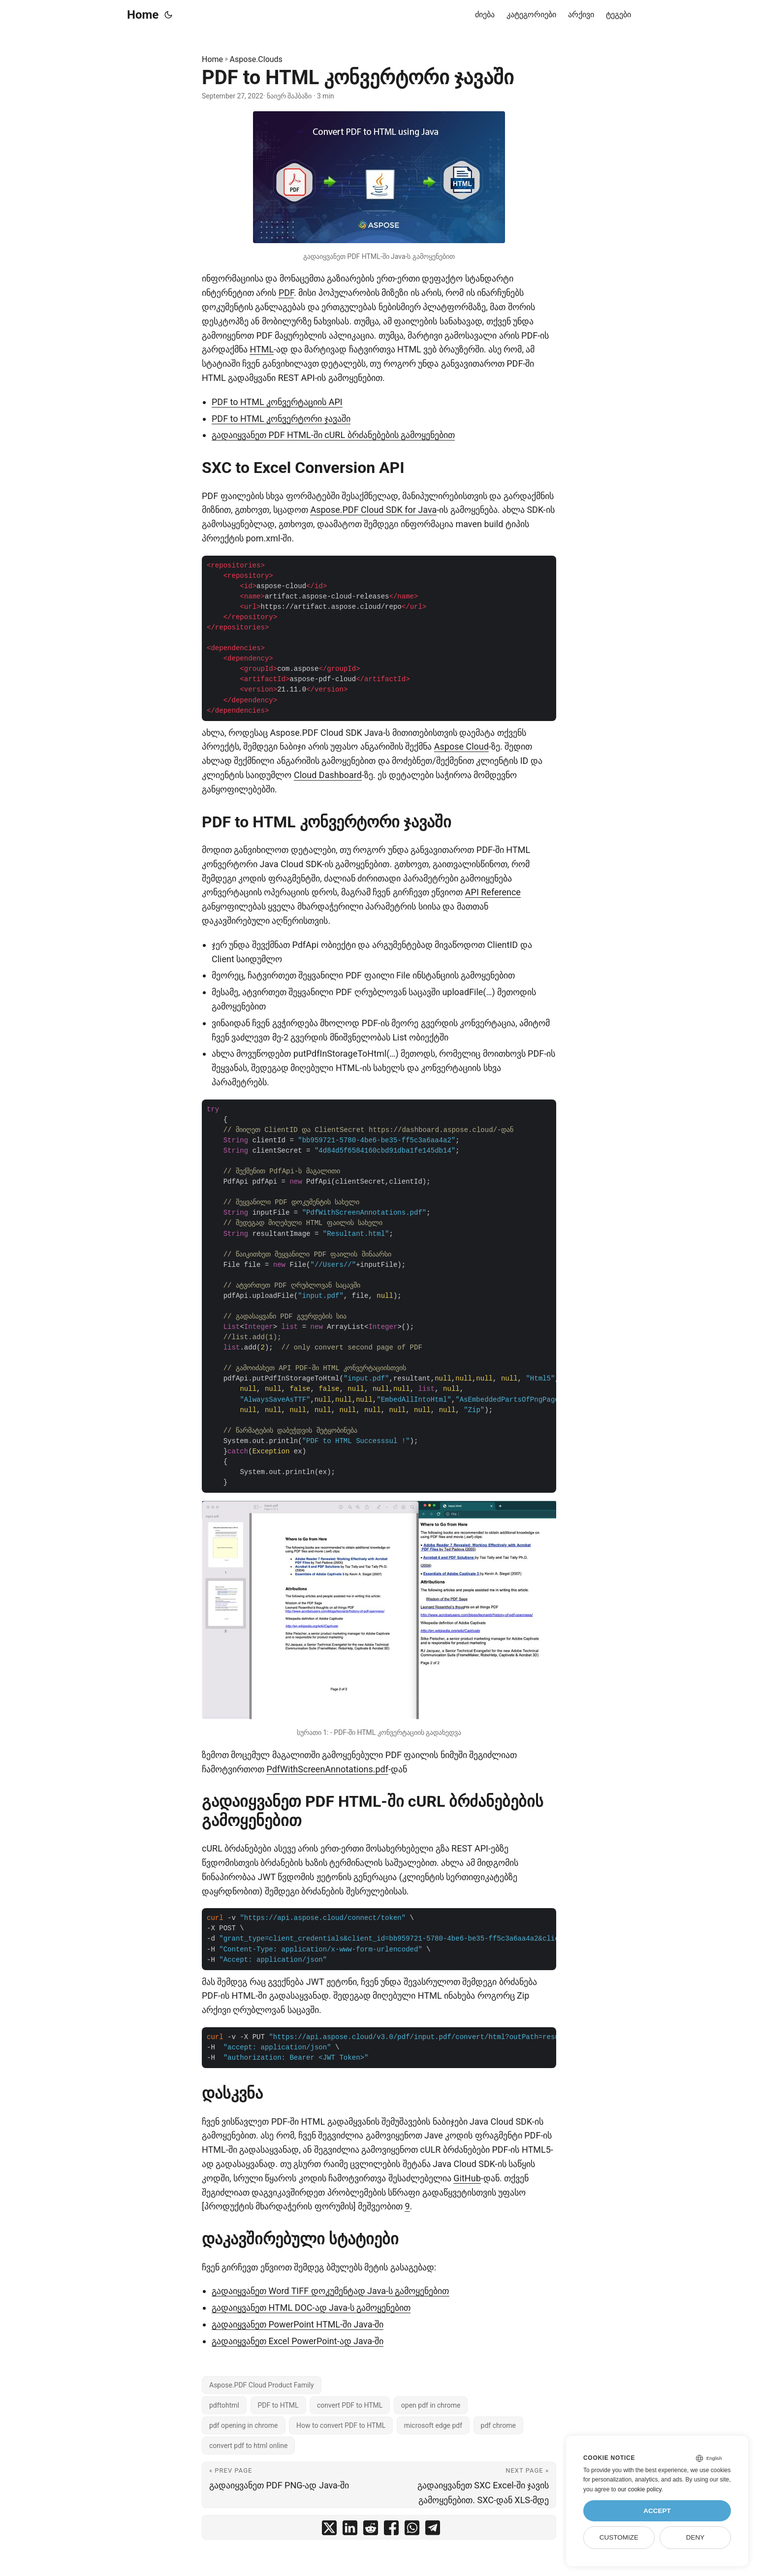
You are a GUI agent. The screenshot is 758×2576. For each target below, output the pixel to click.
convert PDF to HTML (349, 2405)
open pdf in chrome (431, 2405)
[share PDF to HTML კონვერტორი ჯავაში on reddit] (370, 2530)
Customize (619, 2537)
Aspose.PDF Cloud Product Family (261, 2385)
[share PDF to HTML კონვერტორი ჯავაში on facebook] (391, 2530)
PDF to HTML (278, 2405)
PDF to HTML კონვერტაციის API (277, 402)
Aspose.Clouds (256, 59)
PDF (286, 292)
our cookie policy (640, 2489)
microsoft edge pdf (433, 2425)
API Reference (493, 892)
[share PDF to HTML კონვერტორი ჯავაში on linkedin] (350, 2530)
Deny (695, 2537)
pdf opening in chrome (243, 2425)
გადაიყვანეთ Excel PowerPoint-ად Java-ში (297, 2341)
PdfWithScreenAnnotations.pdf (327, 1769)
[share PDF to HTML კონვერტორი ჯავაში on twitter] (329, 2530)
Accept (657, 2510)
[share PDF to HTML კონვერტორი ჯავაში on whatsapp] (412, 2530)
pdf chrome (498, 2425)
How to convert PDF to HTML (340, 2425)
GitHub (466, 2178)
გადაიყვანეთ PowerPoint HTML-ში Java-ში (297, 2324)
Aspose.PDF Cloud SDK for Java (373, 509)
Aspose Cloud (461, 746)
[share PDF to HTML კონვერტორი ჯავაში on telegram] (432, 2530)
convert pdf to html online (248, 2446)
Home (142, 15)
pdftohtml (224, 2405)
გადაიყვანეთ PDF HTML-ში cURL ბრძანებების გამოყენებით (333, 435)
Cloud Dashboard (328, 775)
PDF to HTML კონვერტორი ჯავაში (281, 418)
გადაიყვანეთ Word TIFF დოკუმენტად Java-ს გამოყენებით (330, 2291)
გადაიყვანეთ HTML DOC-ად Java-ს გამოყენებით (311, 2307)
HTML (262, 349)
